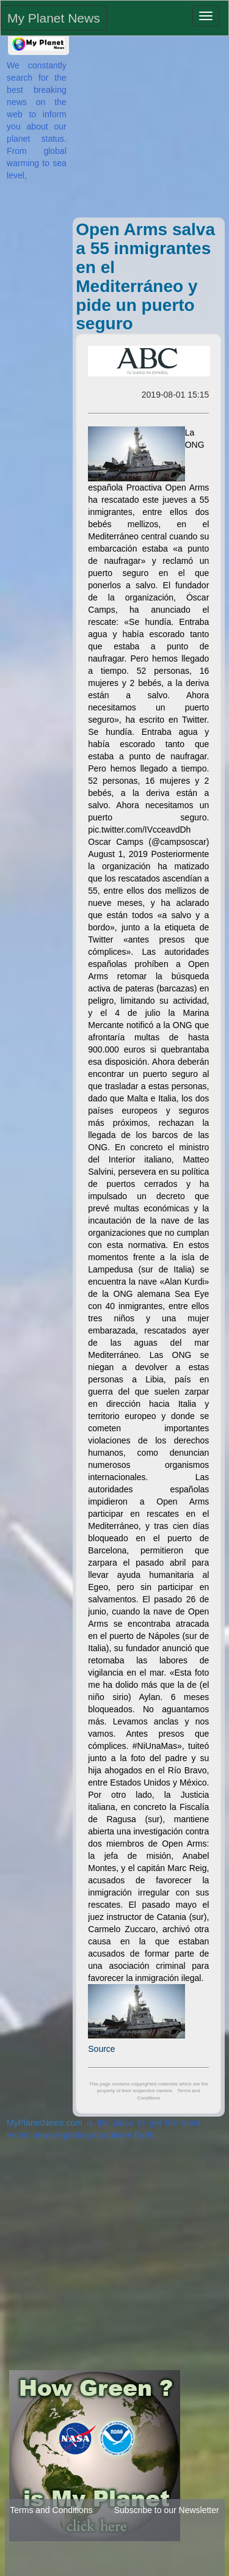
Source (101, 2049)
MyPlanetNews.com (44, 2123)
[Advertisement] (146, 131)
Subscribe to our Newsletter (166, 2510)
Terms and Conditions (51, 2510)
